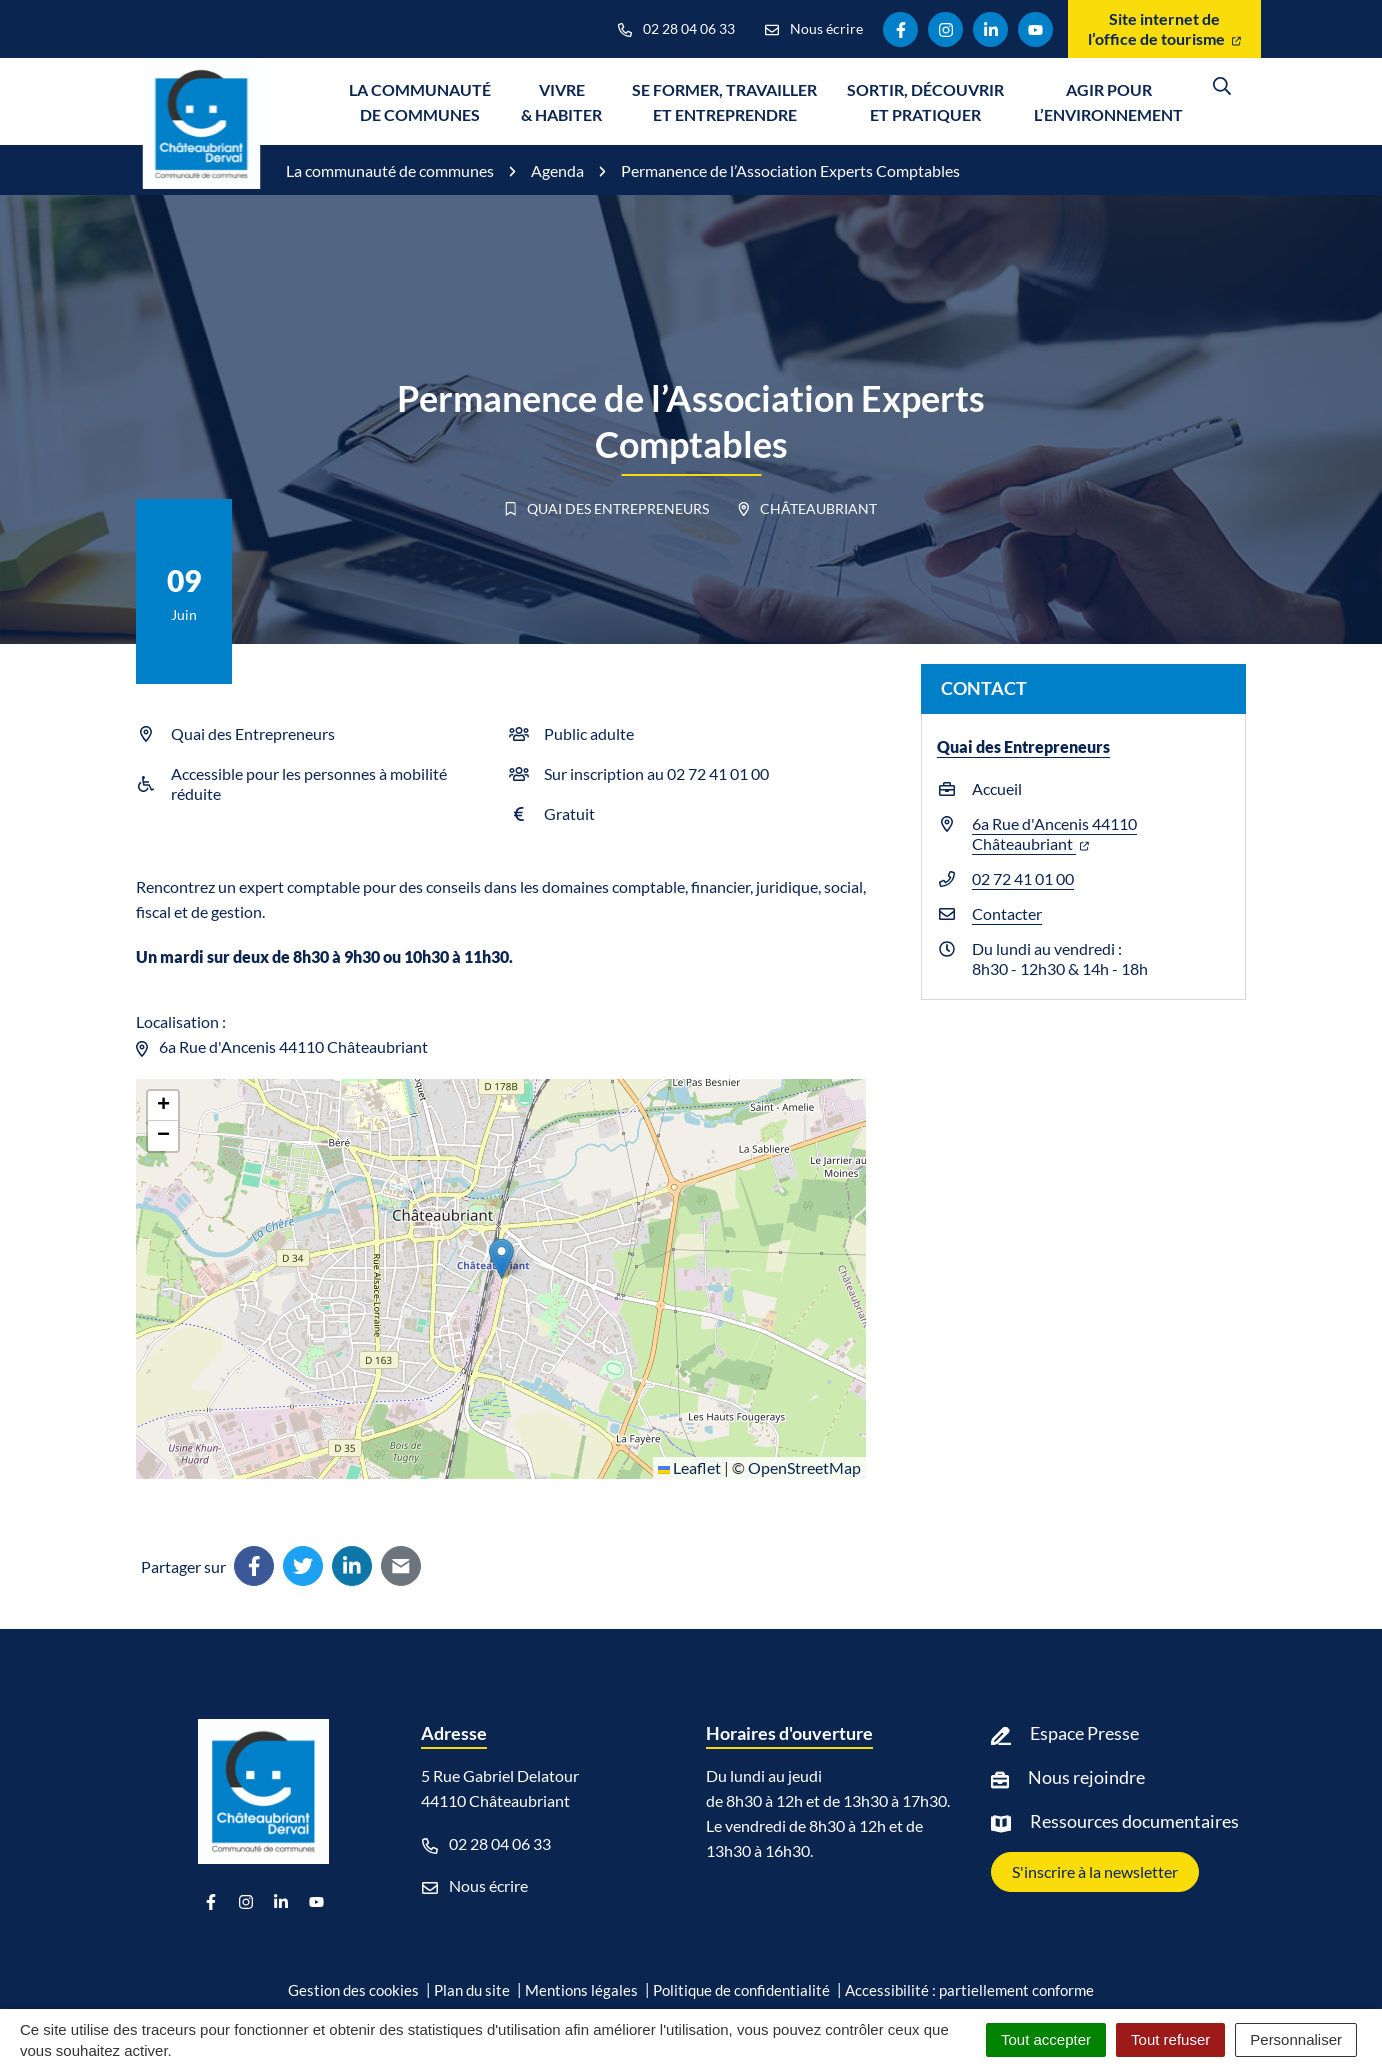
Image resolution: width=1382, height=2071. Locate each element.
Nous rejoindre (1086, 1777)
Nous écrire (475, 1886)
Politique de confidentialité (741, 1990)
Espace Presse (1084, 1733)
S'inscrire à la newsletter (1095, 1871)
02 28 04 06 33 (486, 1844)
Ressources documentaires (1134, 1821)
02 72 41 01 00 (1023, 878)
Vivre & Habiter (561, 102)
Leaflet (689, 1467)
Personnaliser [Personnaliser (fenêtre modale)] (1296, 2039)
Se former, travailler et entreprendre (724, 102)
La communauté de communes (420, 102)
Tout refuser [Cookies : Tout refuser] (1170, 2039)
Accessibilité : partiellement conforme (969, 1990)
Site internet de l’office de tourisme (1164, 28)
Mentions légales (581, 1990)
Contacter (1007, 913)
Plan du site (472, 1990)
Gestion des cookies (353, 1990)
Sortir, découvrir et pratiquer (925, 102)
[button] (501, 1258)
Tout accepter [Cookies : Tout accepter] (1046, 2039)
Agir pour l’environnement (1108, 102)
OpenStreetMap (804, 1467)
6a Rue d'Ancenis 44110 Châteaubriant (1054, 833)
